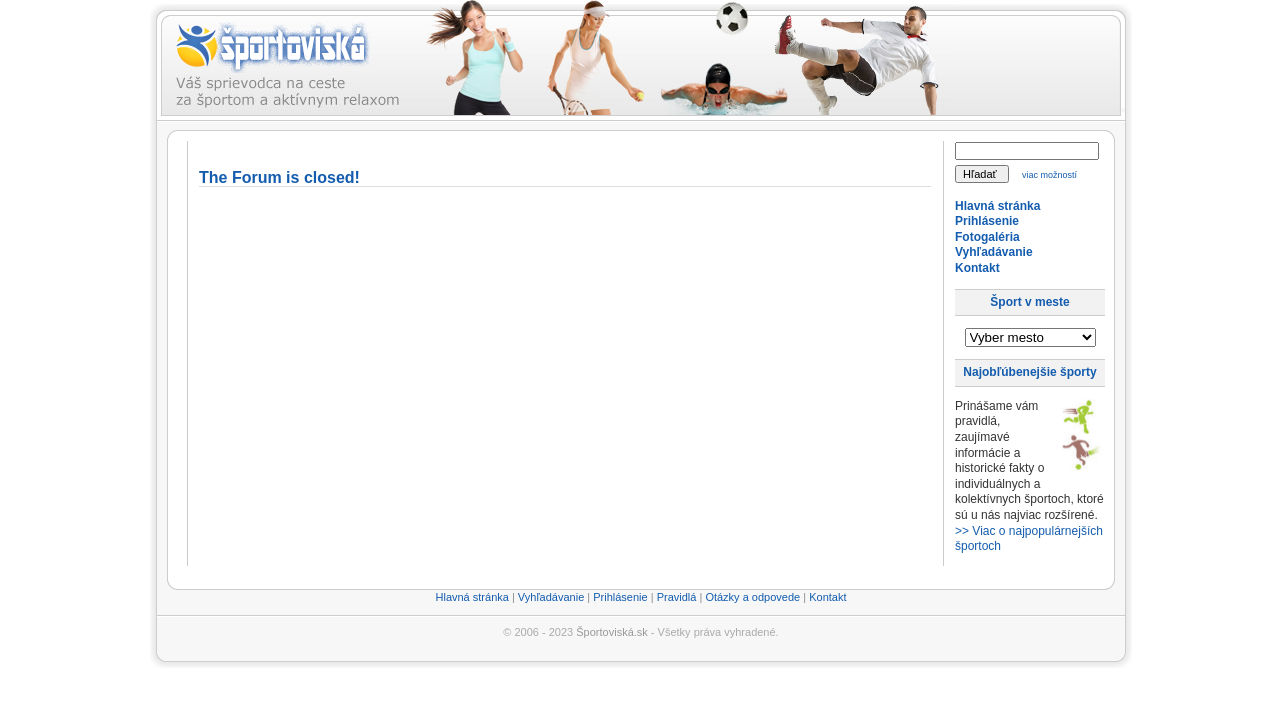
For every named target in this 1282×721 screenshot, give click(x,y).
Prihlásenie (987, 221)
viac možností (1049, 175)
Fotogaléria (987, 237)
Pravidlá (677, 597)
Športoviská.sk (612, 632)
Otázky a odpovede (752, 597)
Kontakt (977, 268)
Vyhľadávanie (994, 252)
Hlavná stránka (997, 206)
